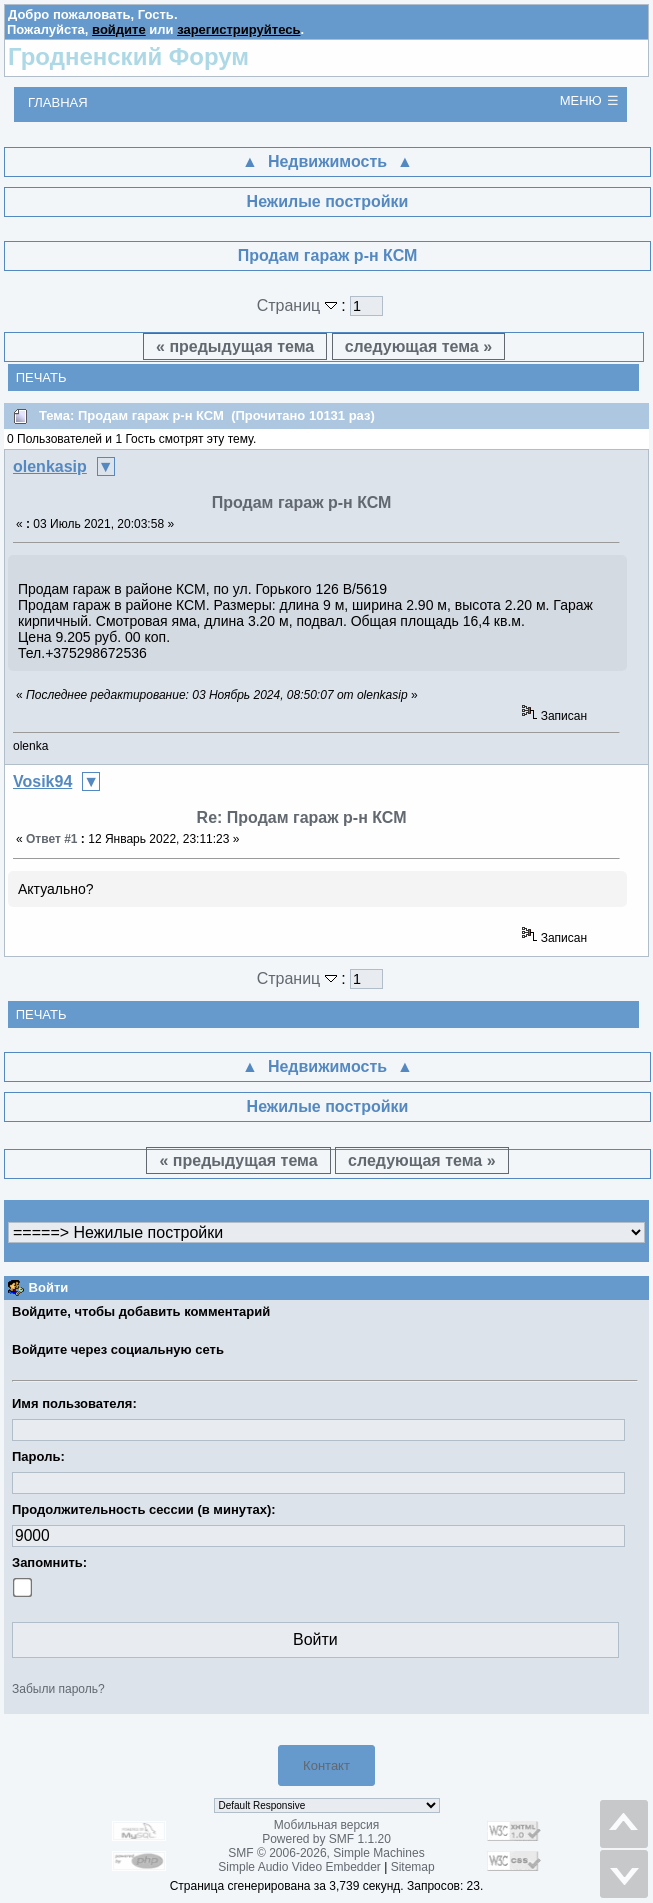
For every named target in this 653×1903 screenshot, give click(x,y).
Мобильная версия (327, 1825)
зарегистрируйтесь (238, 29)
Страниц (299, 305)
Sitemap (413, 1867)
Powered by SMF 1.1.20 (326, 1839)
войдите (119, 29)
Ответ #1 (52, 839)
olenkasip (50, 466)
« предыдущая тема (235, 346)
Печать (41, 377)
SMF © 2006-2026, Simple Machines (326, 1853)
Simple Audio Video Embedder (299, 1867)
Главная (58, 102)
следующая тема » (418, 346)
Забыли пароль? (58, 1689)
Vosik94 (42, 781)
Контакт (326, 1765)
